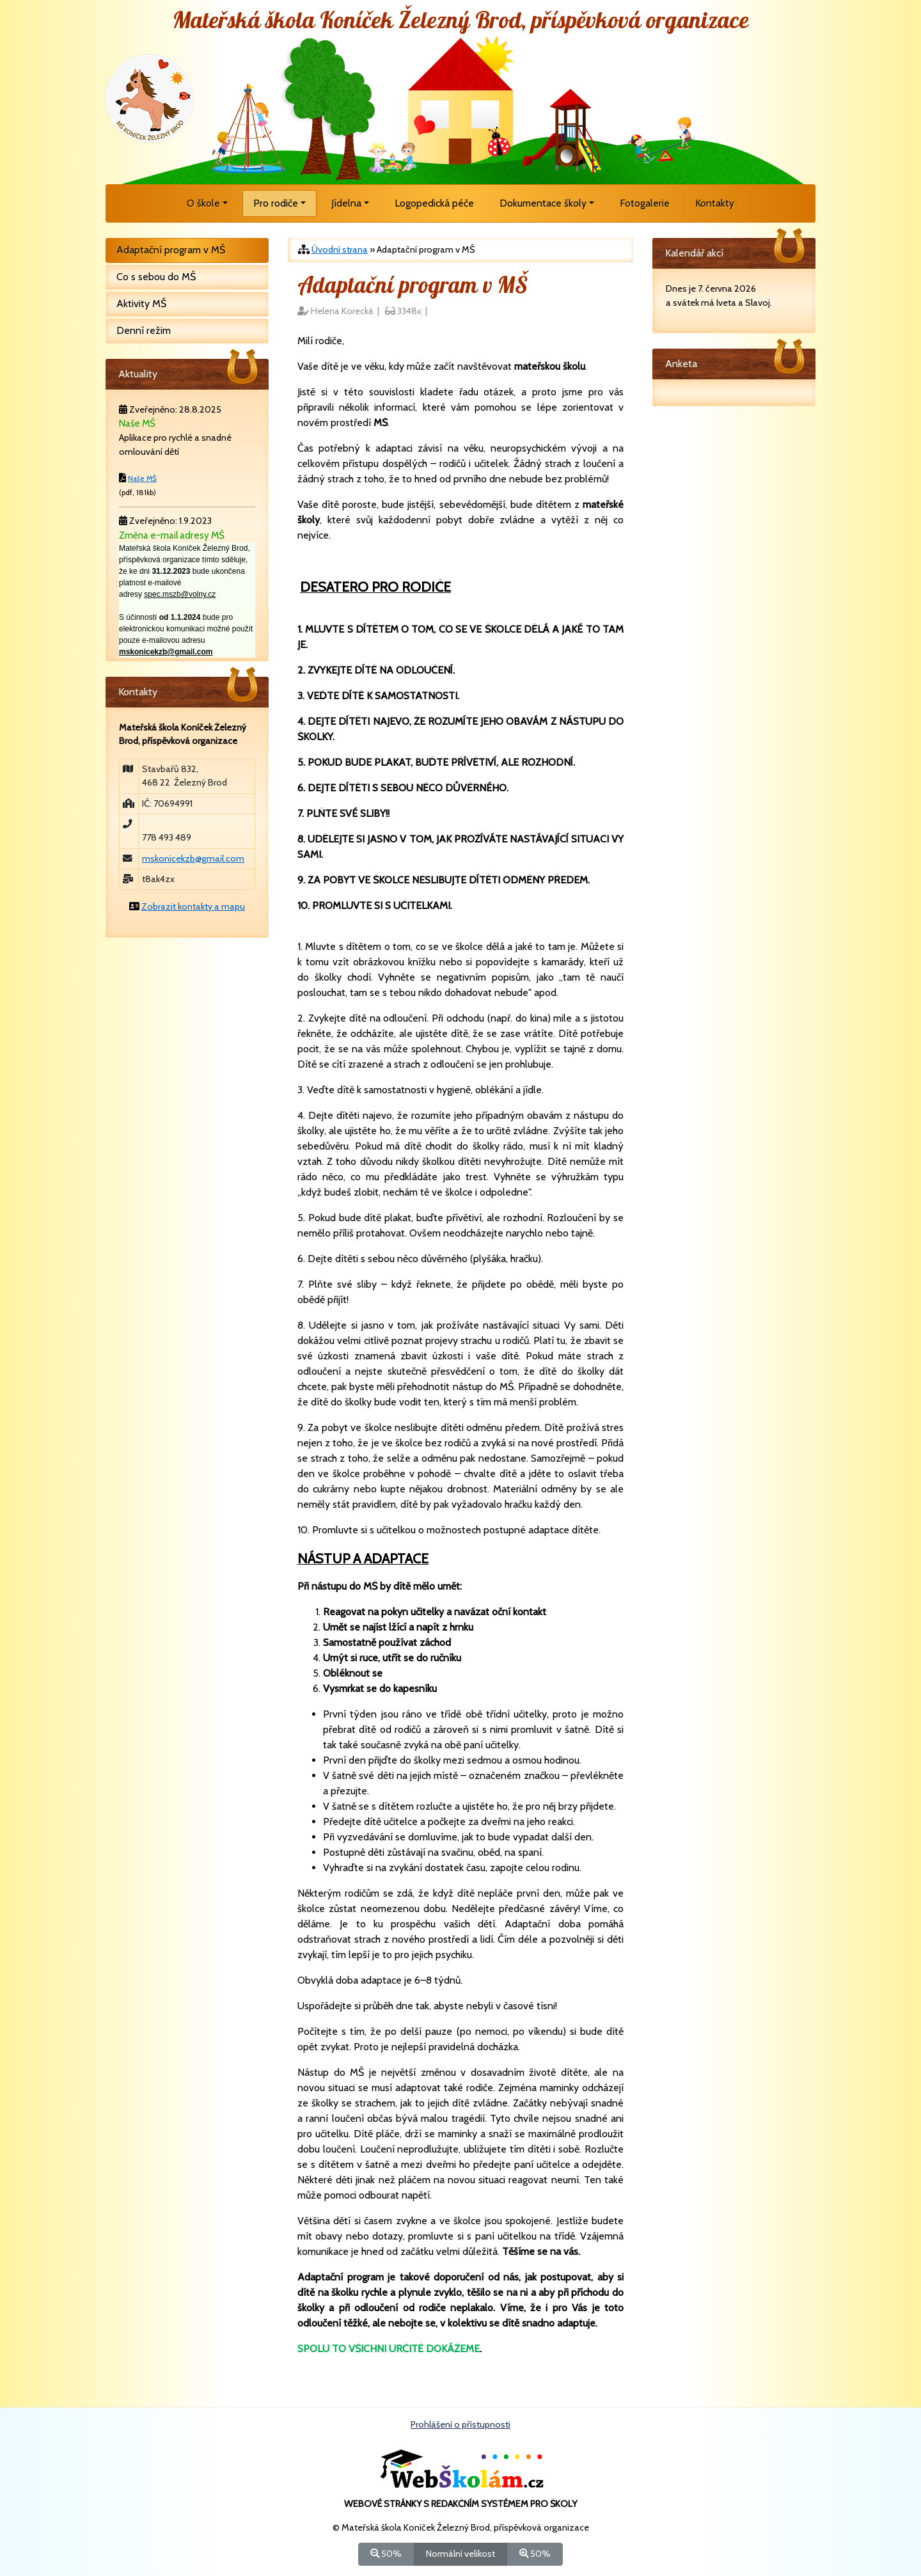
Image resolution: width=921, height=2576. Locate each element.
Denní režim (143, 330)
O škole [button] (203, 203)
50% (386, 2553)
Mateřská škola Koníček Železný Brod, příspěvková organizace (461, 21)
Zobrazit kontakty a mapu (193, 906)
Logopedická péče (434, 203)
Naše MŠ (142, 478)
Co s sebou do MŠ (156, 277)
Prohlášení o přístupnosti (460, 2424)
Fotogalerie (645, 203)
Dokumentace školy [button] (543, 203)
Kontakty (714, 203)
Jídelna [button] (346, 203)
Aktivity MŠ (141, 303)
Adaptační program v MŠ (170, 250)
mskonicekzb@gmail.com (193, 858)
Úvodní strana (339, 249)
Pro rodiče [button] (275, 203)
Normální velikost (460, 2553)
